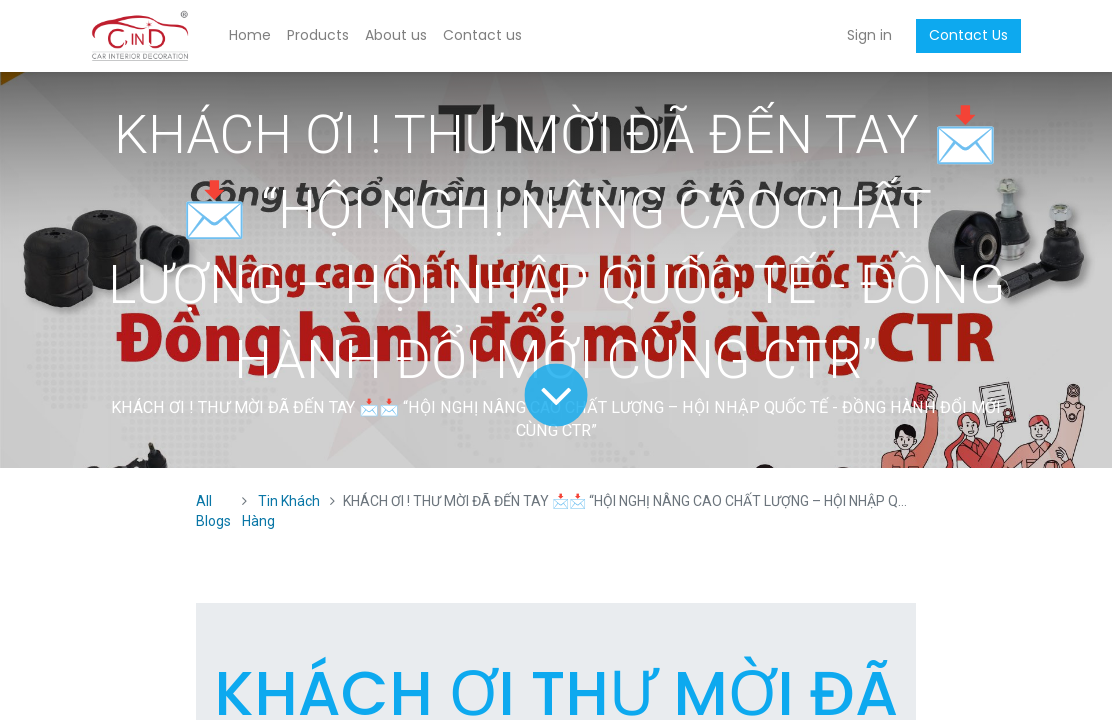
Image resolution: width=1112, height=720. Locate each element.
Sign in (869, 35)
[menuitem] (250, 36)
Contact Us (968, 35)
